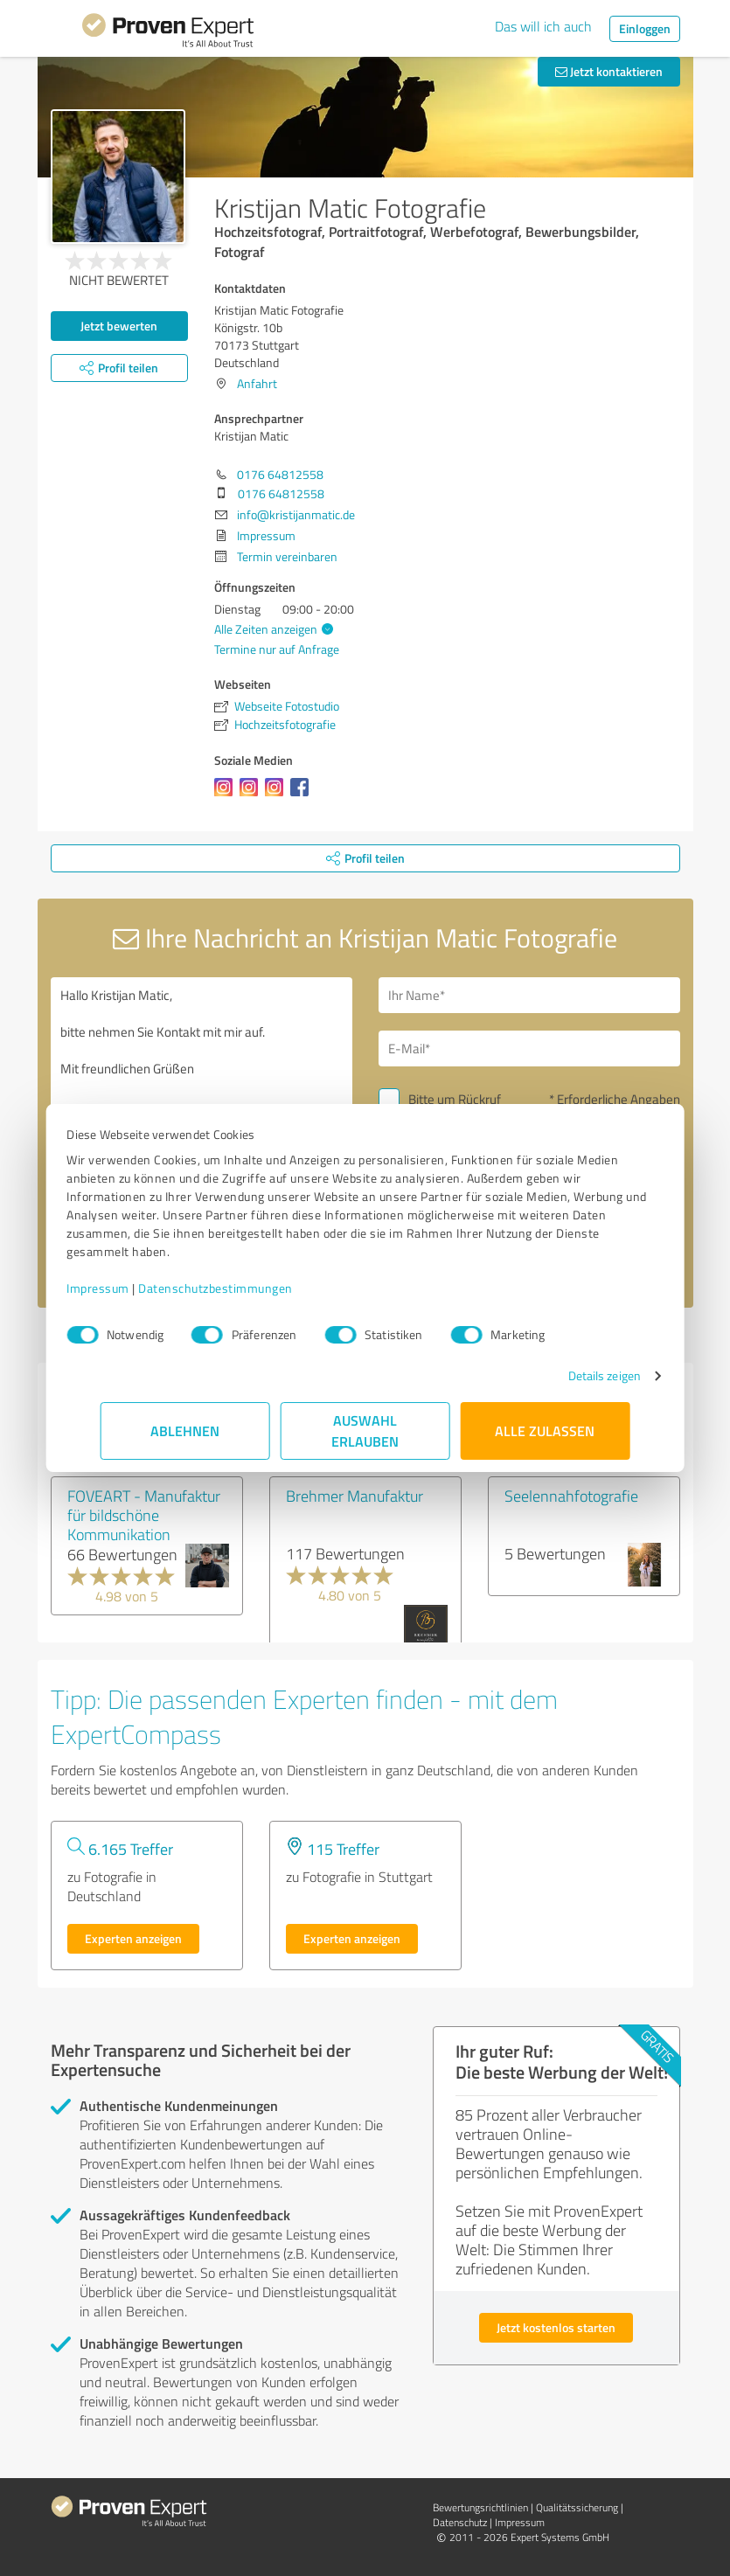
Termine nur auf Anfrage (276, 649)
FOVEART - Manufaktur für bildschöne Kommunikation (143, 1515)
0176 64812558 (280, 474)
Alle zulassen (545, 1430)
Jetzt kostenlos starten (556, 2327)
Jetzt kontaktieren (609, 71)
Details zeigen (570, 1375)
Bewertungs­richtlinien (480, 2507)
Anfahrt (257, 383)
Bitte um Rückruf (454, 1099)
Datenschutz (460, 2522)
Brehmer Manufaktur (354, 1495)
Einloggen (645, 28)
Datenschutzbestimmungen (249, 1288)
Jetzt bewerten (118, 325)
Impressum (132, 1288)
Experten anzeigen (133, 1938)
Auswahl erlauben (365, 1430)
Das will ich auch (543, 26)
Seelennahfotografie (571, 1495)
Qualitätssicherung (577, 2507)
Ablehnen (184, 1430)
